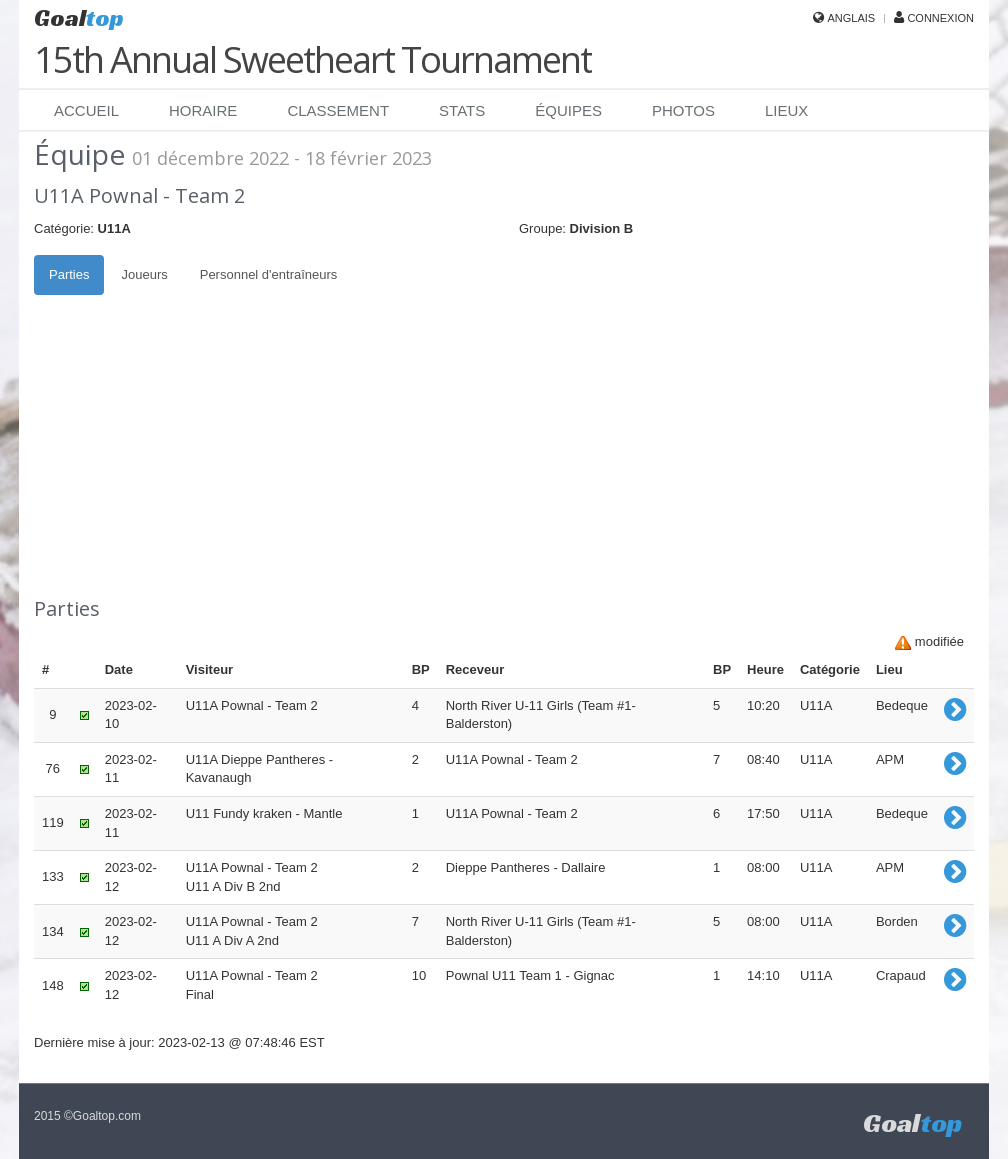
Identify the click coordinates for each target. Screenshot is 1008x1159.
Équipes (568, 110)
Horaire (203, 110)
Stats (462, 110)
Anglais (851, 18)
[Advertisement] (504, 445)
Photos (683, 110)
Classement (338, 110)
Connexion (940, 18)
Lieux (786, 110)
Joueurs (144, 274)
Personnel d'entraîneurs (269, 274)
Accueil (86, 110)
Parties (69, 274)
